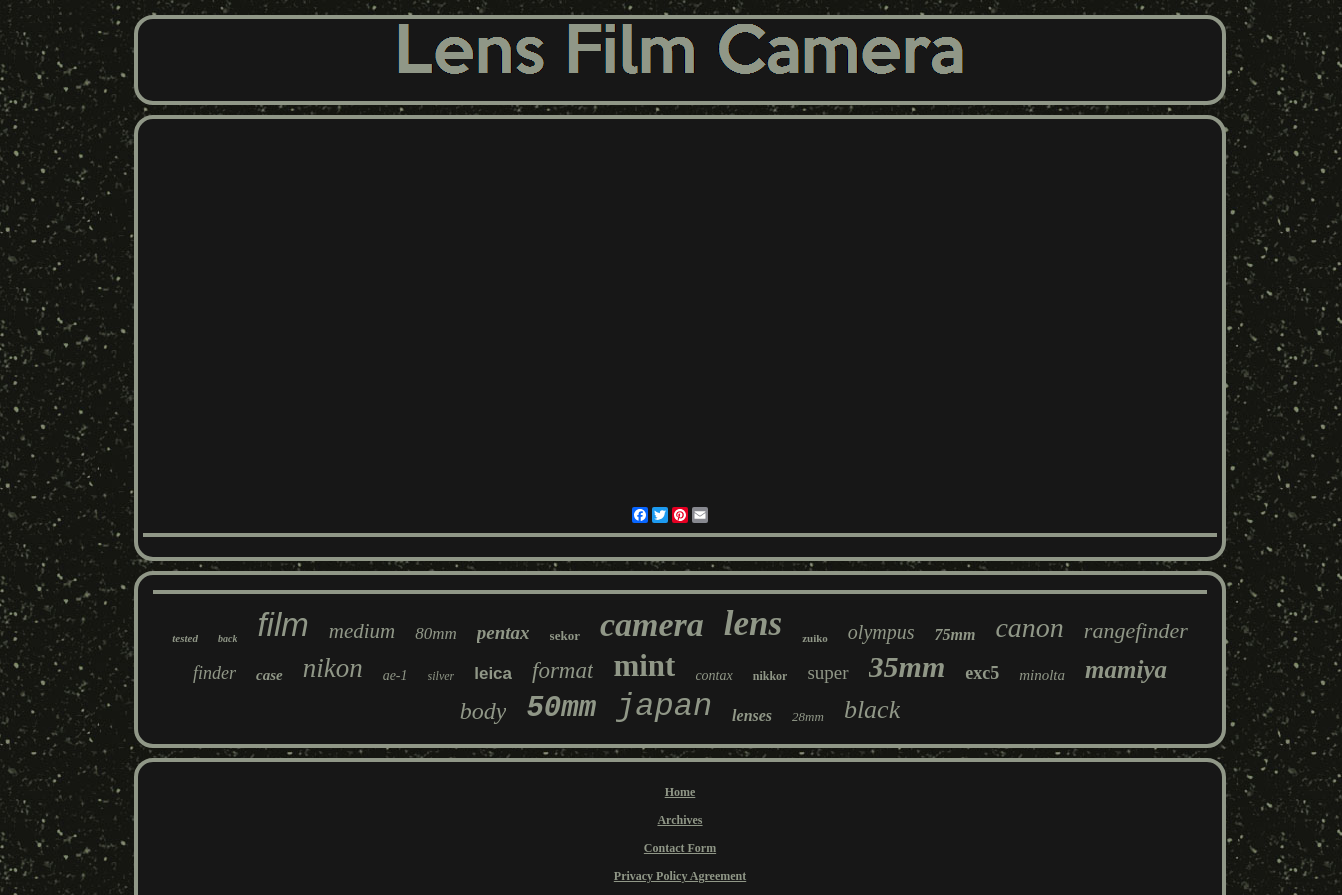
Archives (679, 820)
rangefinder (1136, 630)
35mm (907, 666)
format (562, 670)
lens (753, 623)
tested (185, 638)
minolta (1042, 675)
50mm (561, 708)
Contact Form (680, 848)
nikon (333, 668)
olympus (881, 632)
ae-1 (395, 675)
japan (664, 706)
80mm (436, 633)
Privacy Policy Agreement (680, 876)
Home (680, 792)
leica (493, 673)
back (227, 638)
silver (441, 676)
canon (1029, 627)
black (872, 709)
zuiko (815, 638)
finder (214, 673)
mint (644, 665)
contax (713, 675)
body (483, 711)
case (269, 675)
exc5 (982, 673)
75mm (955, 634)
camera (652, 624)
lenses (752, 715)
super (827, 672)
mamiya (1126, 669)
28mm (808, 716)
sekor (565, 635)
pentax (503, 632)
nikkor (770, 676)
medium (362, 631)
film (282, 624)
